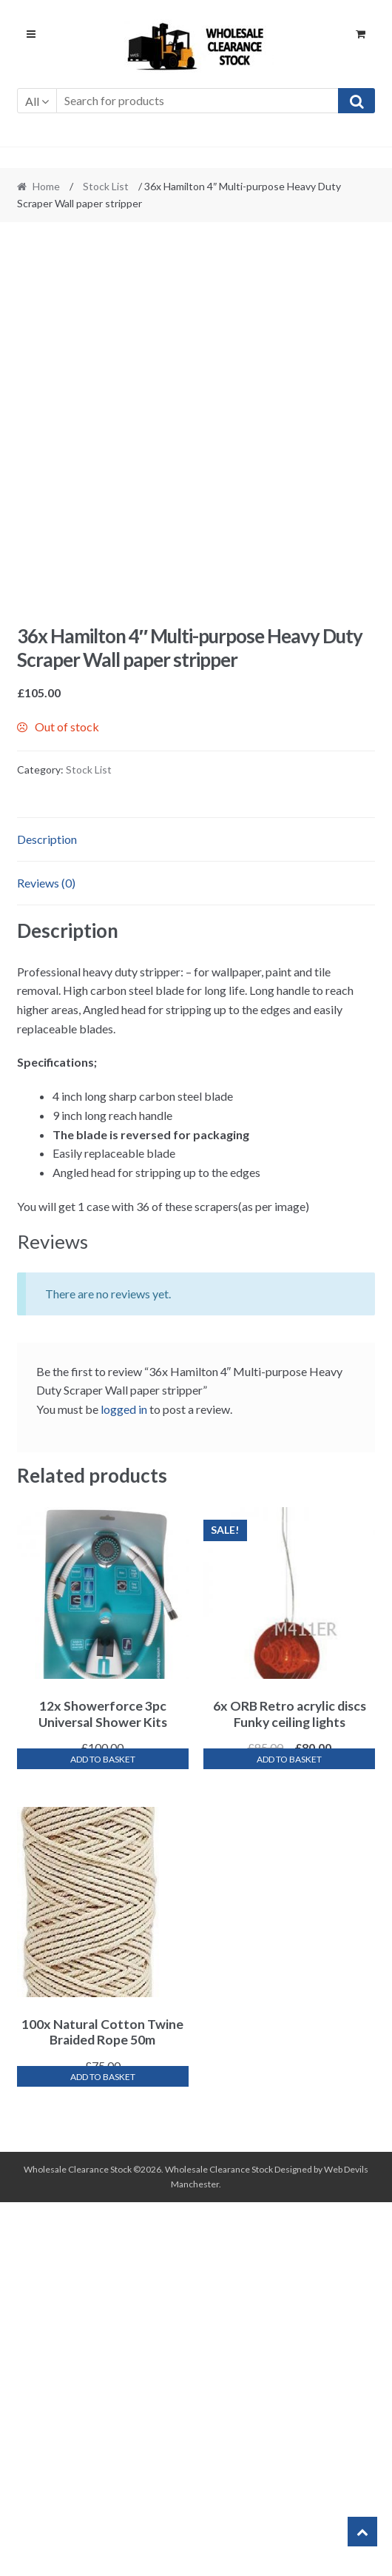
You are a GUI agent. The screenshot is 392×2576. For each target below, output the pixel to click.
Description (47, 1213)
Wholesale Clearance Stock (219, 2543)
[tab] (196, 1213)
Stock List (106, 186)
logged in (124, 1783)
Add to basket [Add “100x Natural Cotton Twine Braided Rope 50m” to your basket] (102, 2450)
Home (46, 186)
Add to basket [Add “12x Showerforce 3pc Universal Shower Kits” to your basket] (102, 2133)
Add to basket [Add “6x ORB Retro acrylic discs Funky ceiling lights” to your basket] (289, 2133)
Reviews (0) (46, 1257)
